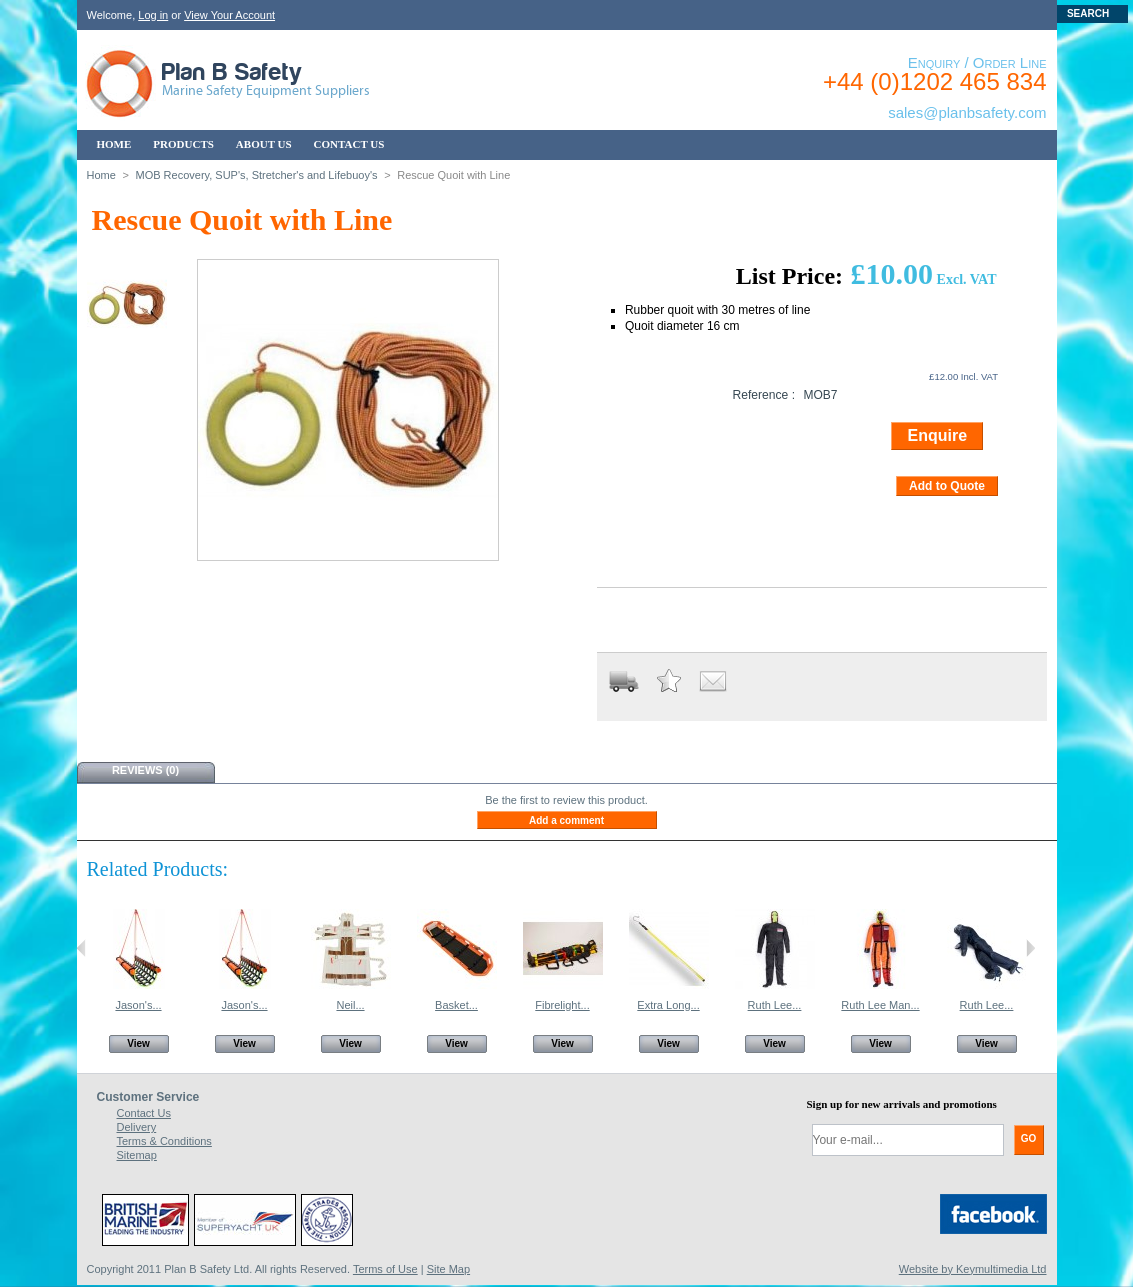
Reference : (763, 395)
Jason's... (138, 1005)
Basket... (456, 1005)
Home (101, 175)
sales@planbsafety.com (967, 112)
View (138, 1043)
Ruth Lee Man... (880, 1005)
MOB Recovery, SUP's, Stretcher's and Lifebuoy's (256, 175)
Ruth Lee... (775, 1005)
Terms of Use (385, 1269)
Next (1030, 948)
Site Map (448, 1269)
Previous (81, 948)
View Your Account (229, 15)
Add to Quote (947, 486)
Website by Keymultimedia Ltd (973, 1269)
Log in (153, 15)
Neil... (350, 1005)
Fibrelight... (562, 1005)
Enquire (937, 435)
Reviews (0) (145, 770)
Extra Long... (668, 1005)
